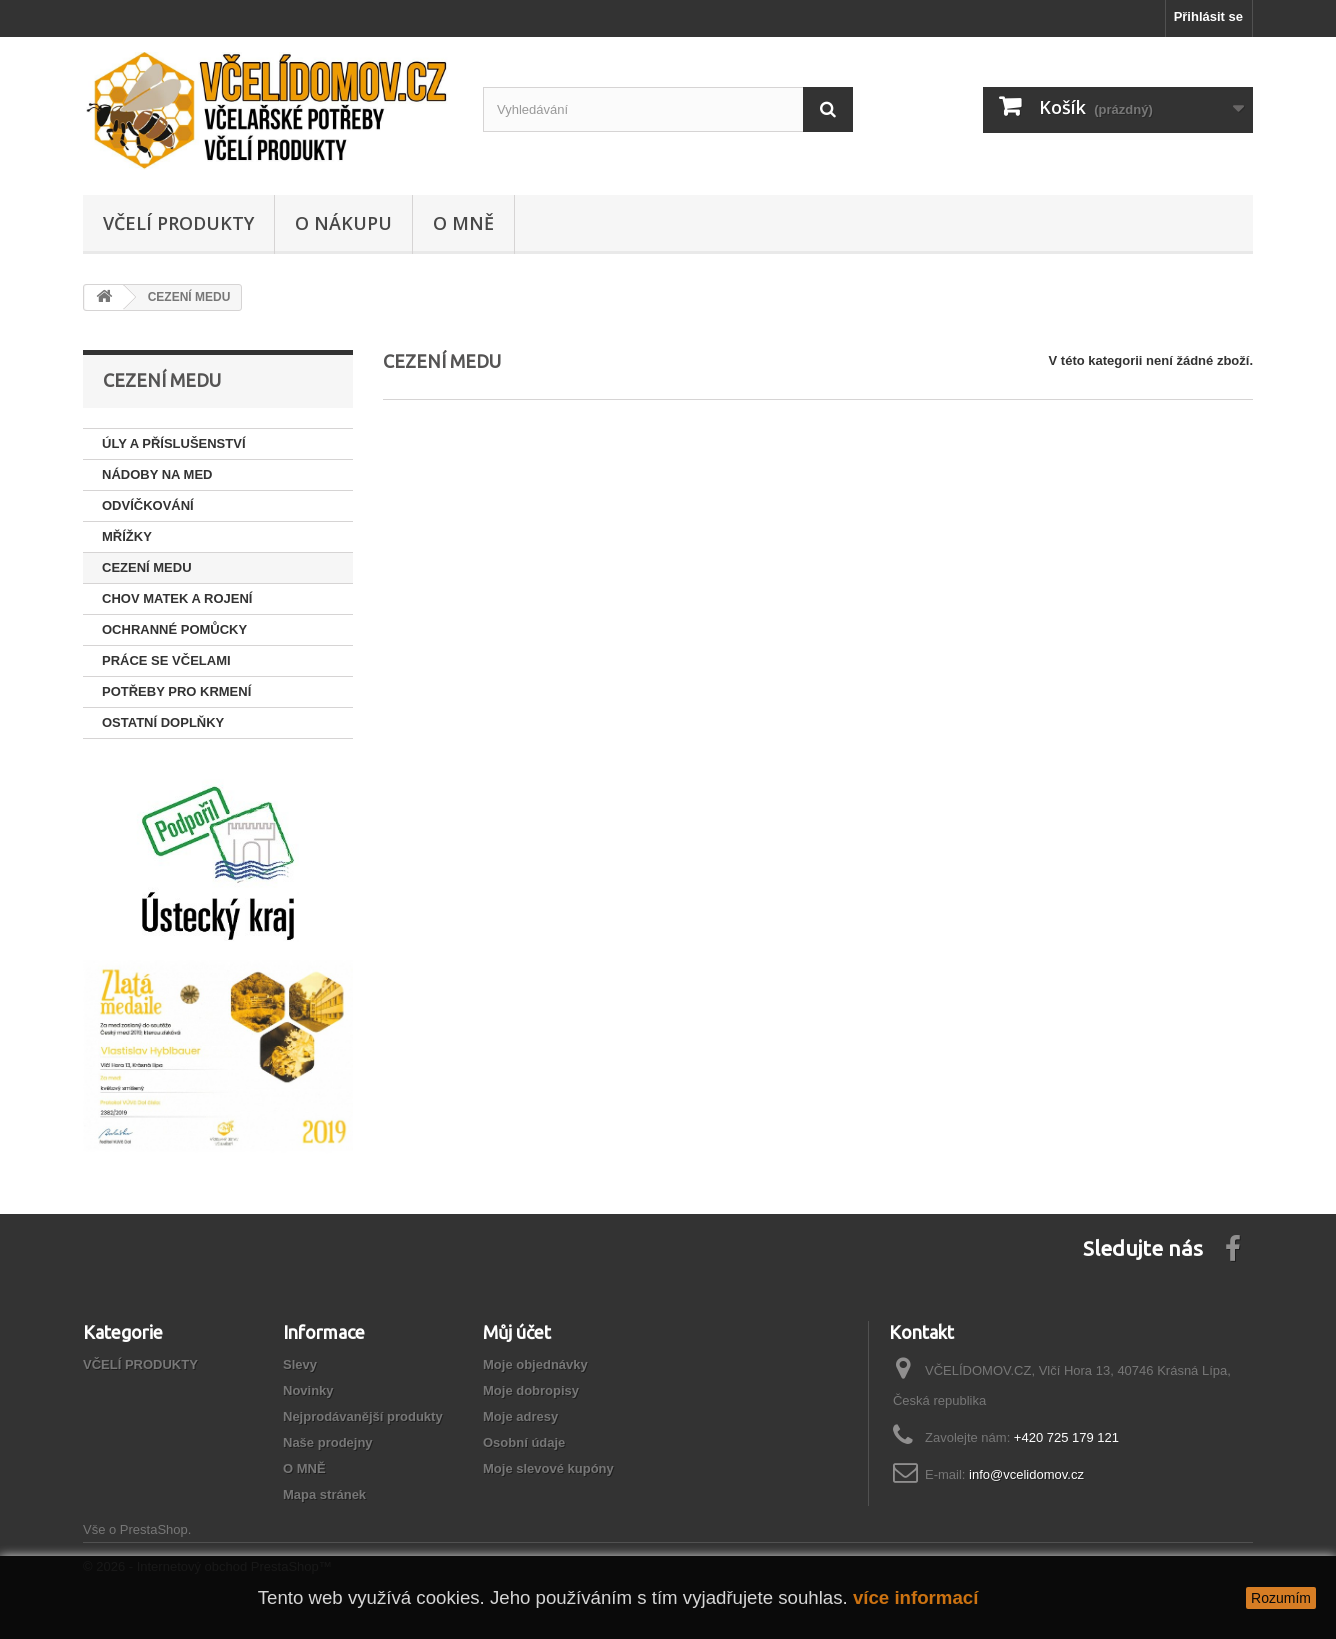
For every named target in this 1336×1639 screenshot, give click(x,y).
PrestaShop (154, 1529)
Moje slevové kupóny (548, 1468)
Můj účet (517, 1332)
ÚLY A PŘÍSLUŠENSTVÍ (174, 443)
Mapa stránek (324, 1494)
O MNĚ (463, 223)
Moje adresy (520, 1416)
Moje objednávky (535, 1364)
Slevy (300, 1364)
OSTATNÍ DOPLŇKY (163, 722)
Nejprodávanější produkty (363, 1416)
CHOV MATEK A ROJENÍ (177, 598)
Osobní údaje (524, 1442)
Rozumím (1281, 1598)
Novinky (308, 1390)
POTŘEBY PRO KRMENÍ (176, 691)
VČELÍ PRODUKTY (178, 223)
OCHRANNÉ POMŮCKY (174, 629)
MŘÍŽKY (127, 536)
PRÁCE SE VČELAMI (166, 660)
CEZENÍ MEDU (147, 567)
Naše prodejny (328, 1442)
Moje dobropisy (531, 1390)
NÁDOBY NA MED (157, 474)
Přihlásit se (1208, 16)
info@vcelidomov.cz (1026, 1474)
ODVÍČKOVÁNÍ (148, 505)
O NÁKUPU (343, 223)
